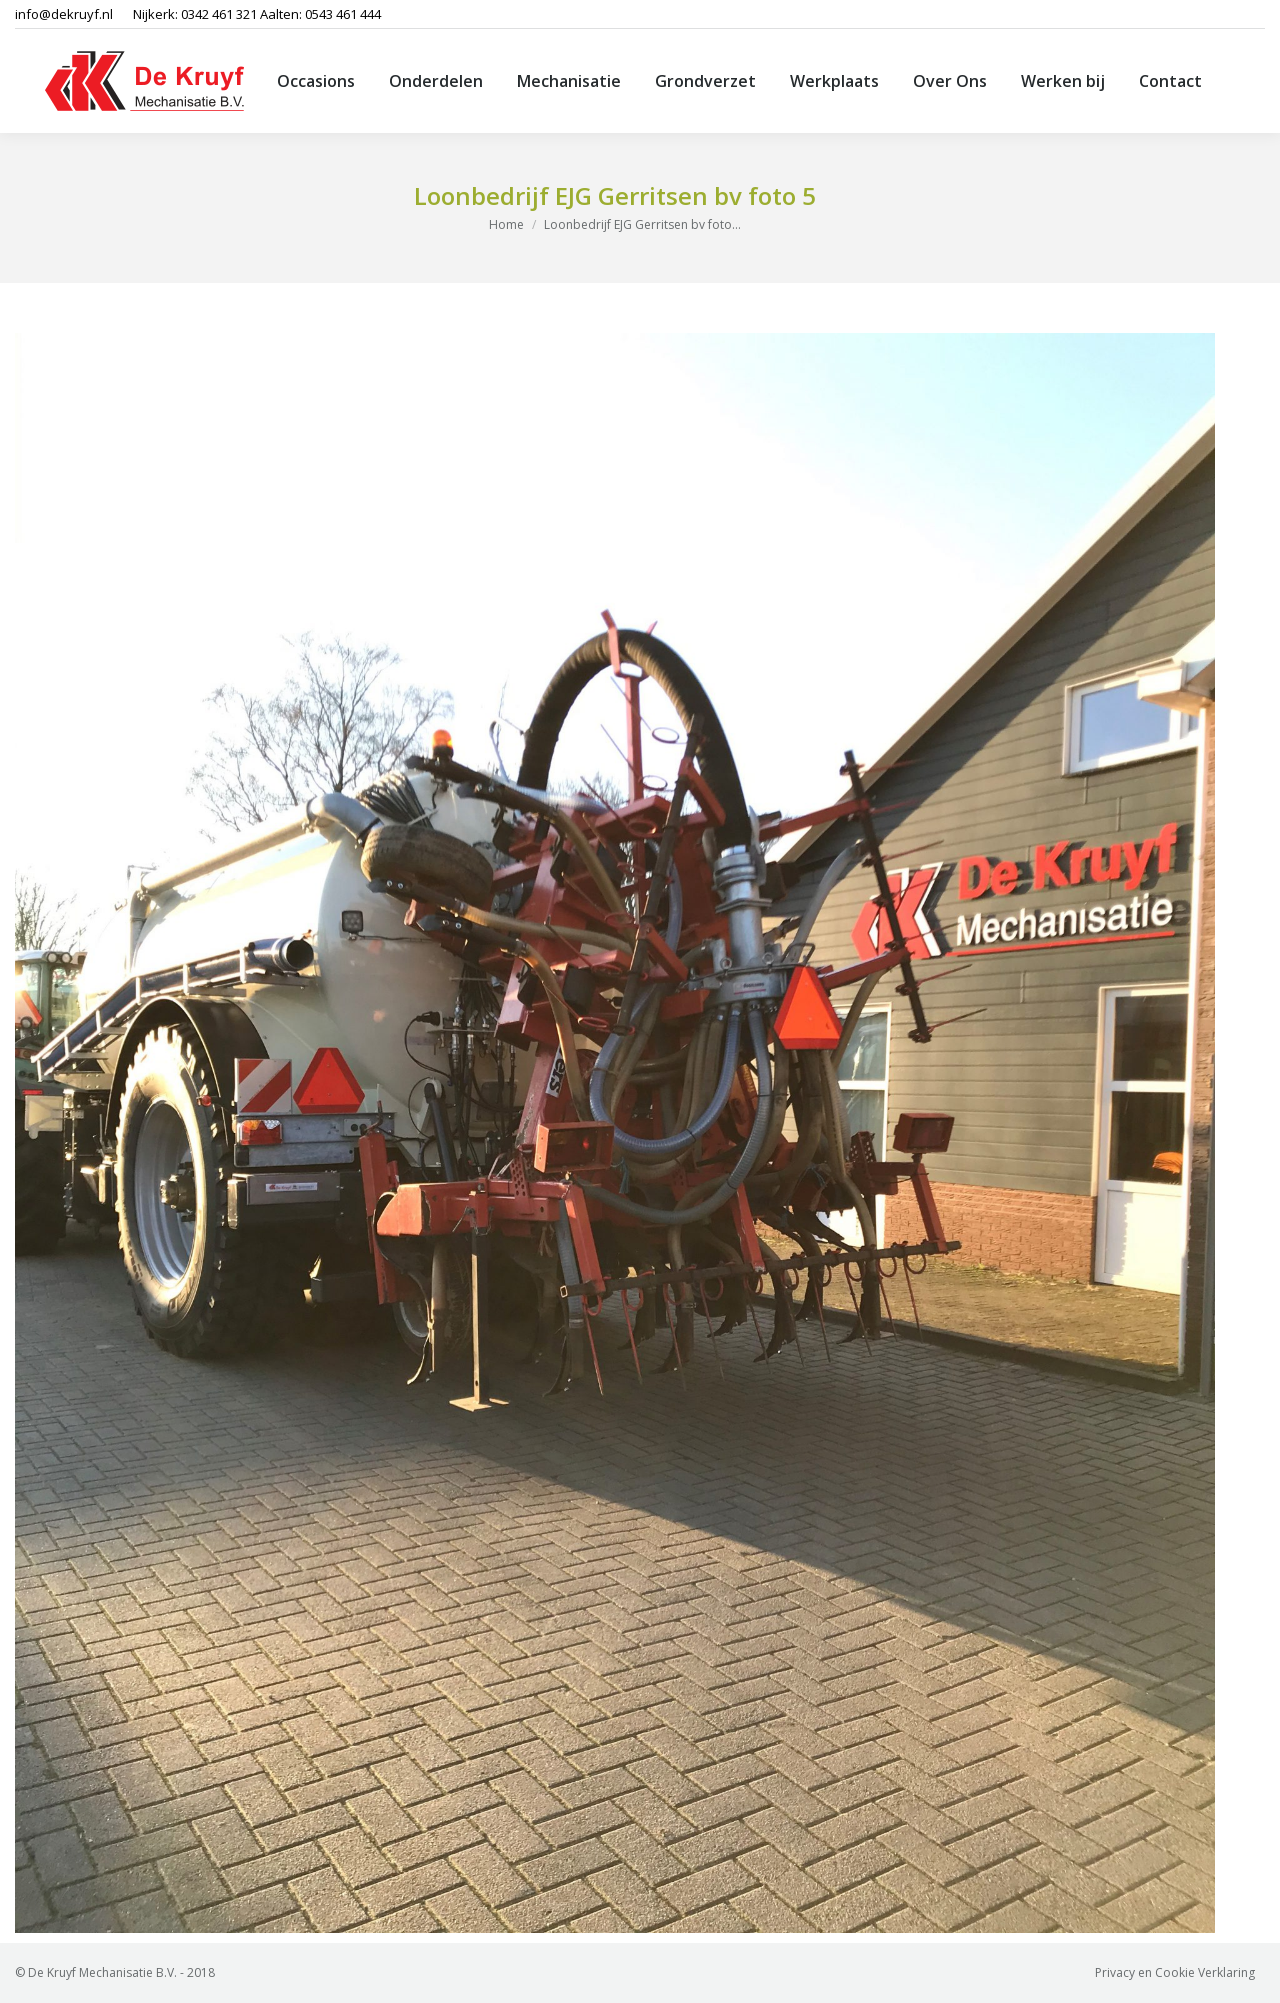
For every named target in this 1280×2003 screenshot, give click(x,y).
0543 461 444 (343, 14)
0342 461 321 (219, 14)
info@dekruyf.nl (64, 14)
